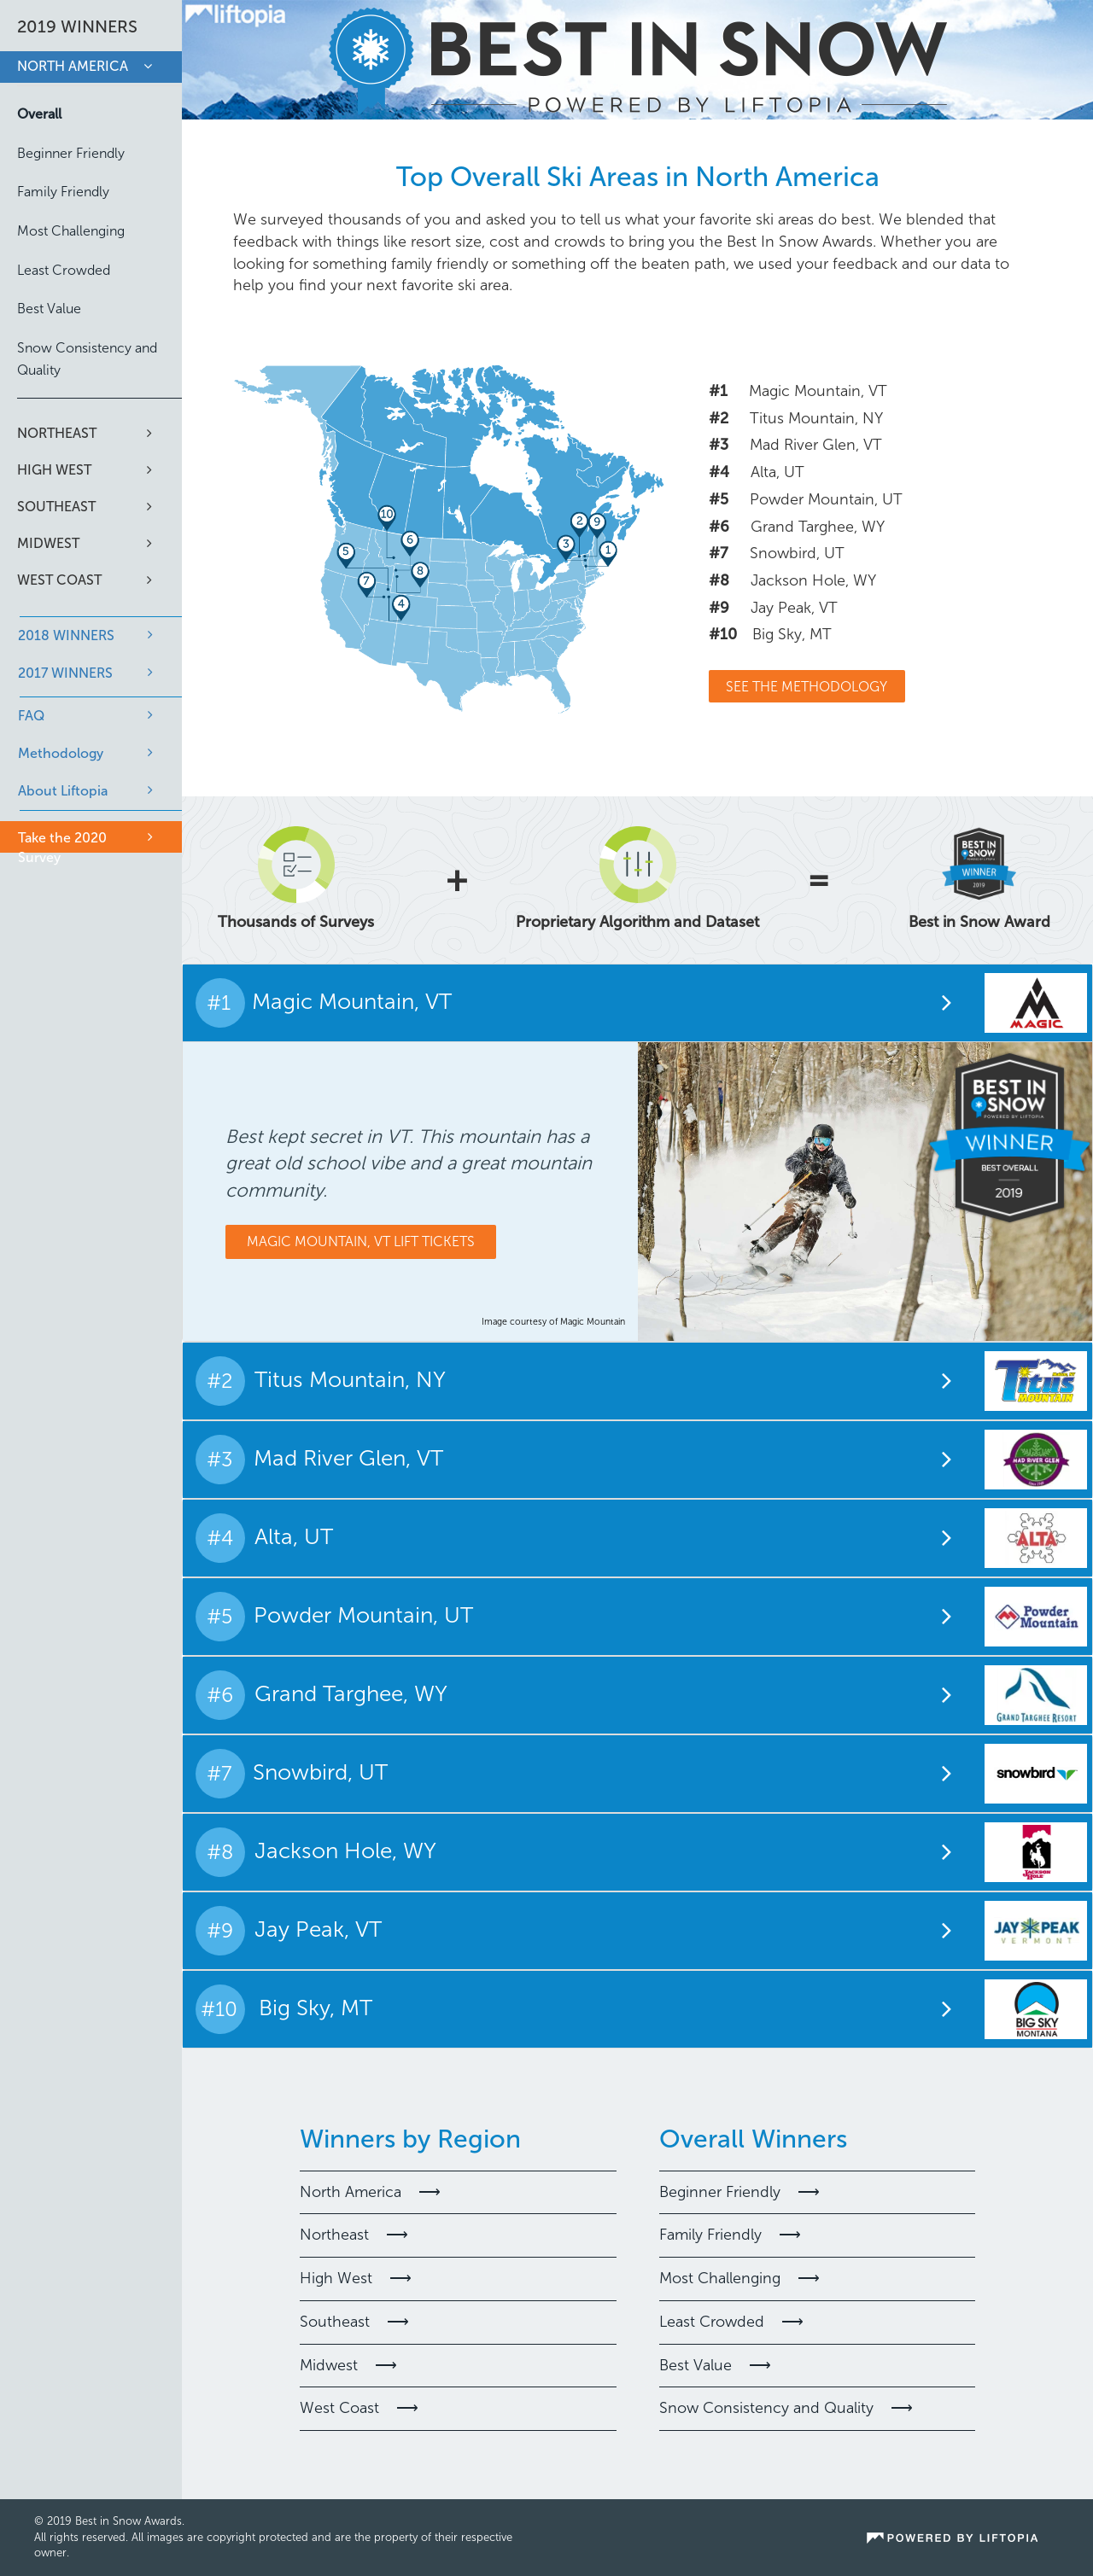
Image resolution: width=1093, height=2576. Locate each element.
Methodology (60, 753)
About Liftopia (63, 791)
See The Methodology (806, 687)
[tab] (637, 1002)
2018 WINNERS (66, 635)
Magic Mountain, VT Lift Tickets (361, 1241)
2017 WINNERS (65, 673)
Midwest (48, 543)
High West (54, 470)
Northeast (56, 433)
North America (72, 66)
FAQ (31, 716)
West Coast (59, 580)
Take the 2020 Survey (62, 847)
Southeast (56, 506)
